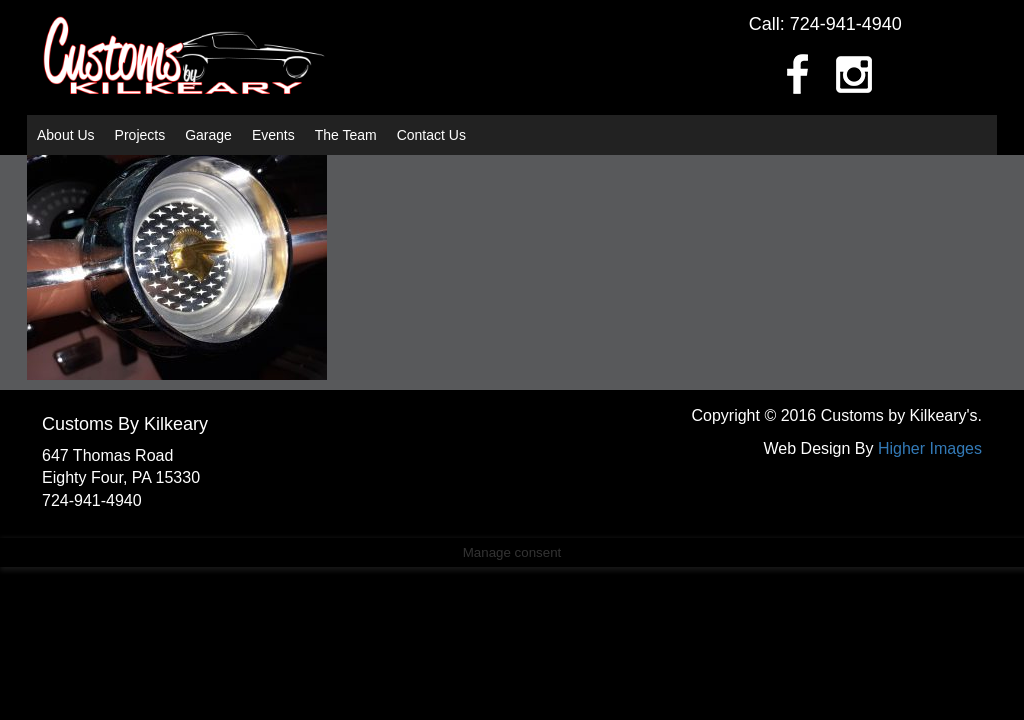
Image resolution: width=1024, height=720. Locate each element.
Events (273, 135)
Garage (208, 135)
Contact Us (431, 135)
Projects (140, 135)
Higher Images (930, 448)
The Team (346, 135)
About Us (66, 135)
